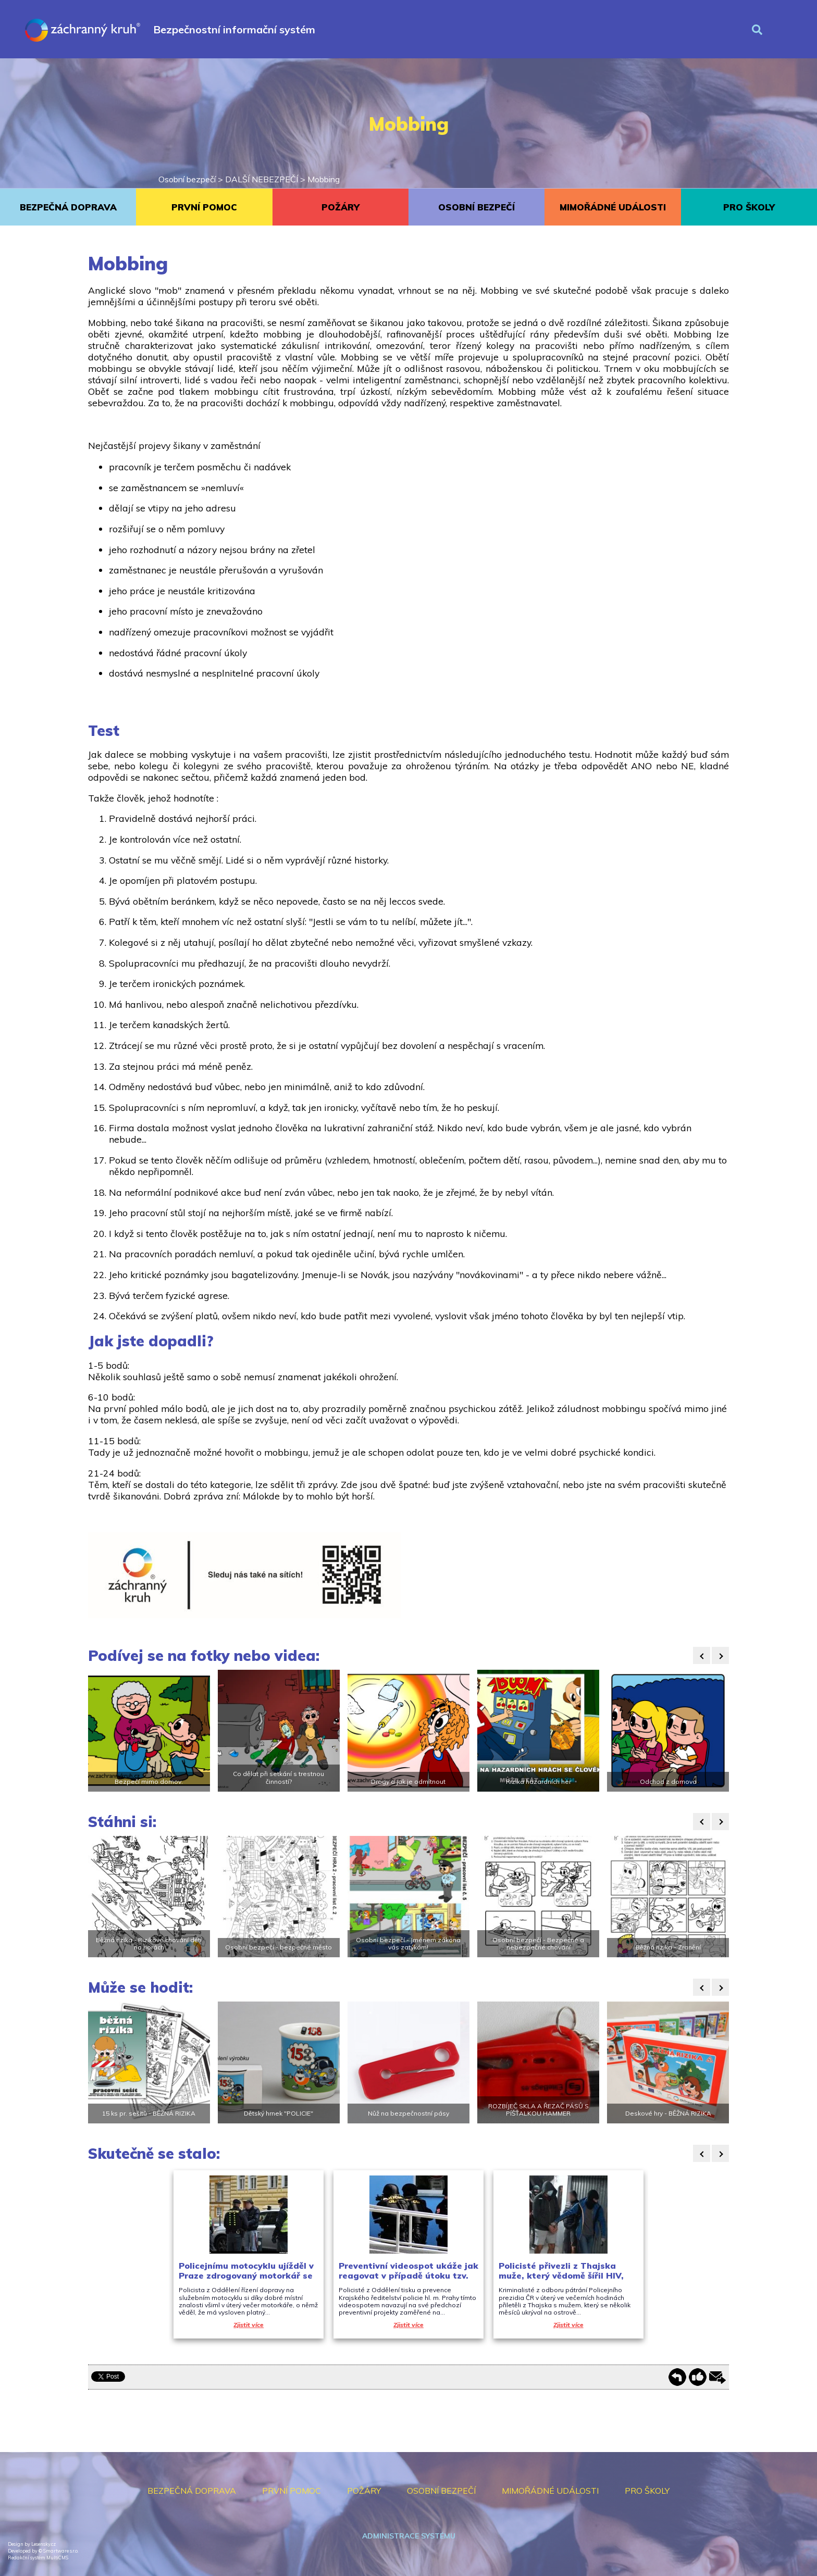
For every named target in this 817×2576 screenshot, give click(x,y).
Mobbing (323, 179)
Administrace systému (408, 2536)
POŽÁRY (340, 207)
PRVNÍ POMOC (204, 207)
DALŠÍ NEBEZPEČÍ (261, 179)
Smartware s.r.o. (60, 2551)
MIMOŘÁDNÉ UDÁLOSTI (613, 207)
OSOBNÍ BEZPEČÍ (476, 207)
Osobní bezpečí (187, 179)
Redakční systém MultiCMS (38, 2557)
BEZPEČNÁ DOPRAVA (68, 207)
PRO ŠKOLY (749, 207)
